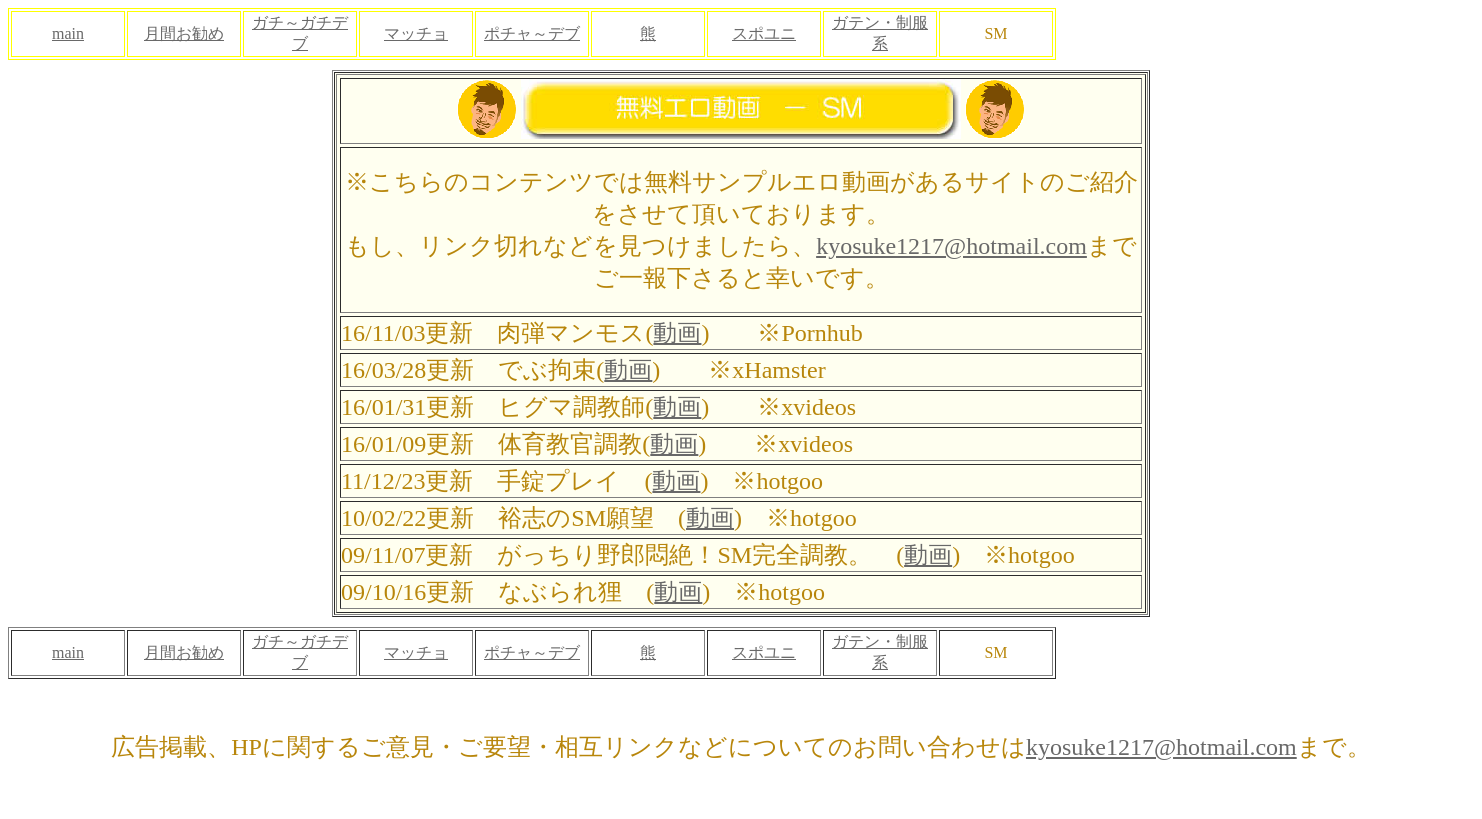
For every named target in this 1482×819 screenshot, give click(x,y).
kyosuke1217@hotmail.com (951, 246)
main (68, 33)
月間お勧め (184, 33)
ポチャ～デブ (532, 33)
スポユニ (764, 33)
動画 (677, 333)
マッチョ (416, 33)
